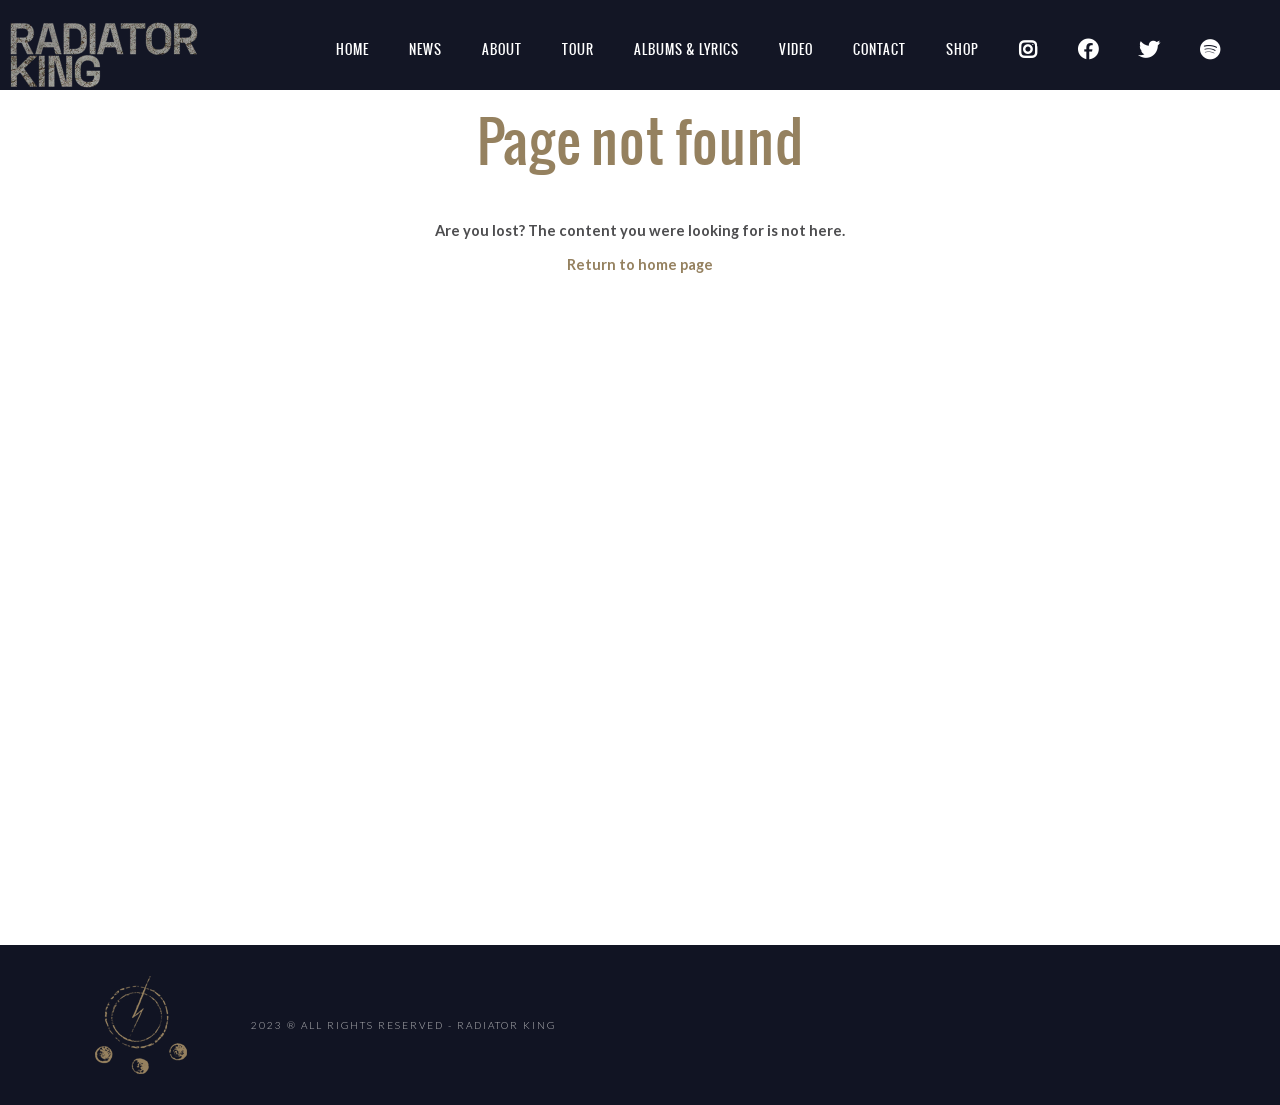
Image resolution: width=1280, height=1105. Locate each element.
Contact (879, 49)
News (425, 49)
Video (796, 49)
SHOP (962, 49)
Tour (578, 49)
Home (352, 49)
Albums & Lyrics (686, 49)
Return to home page (640, 264)
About (502, 49)
